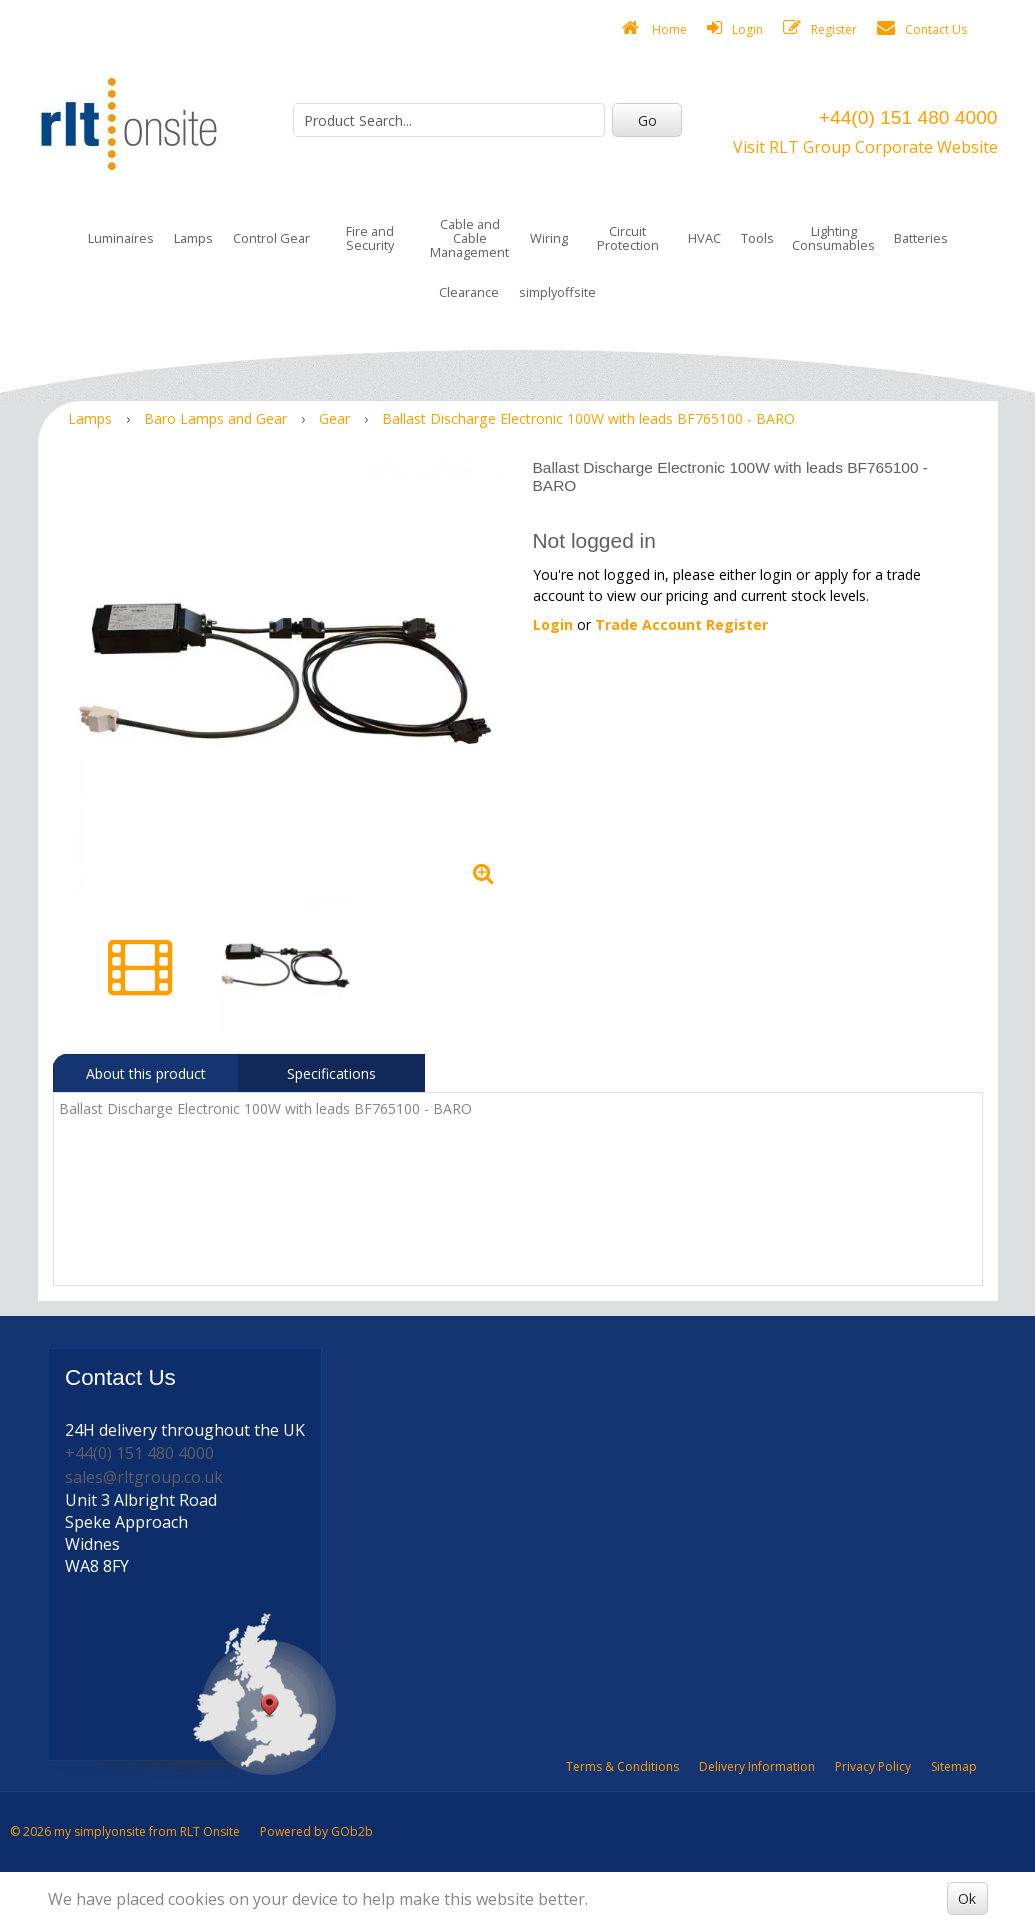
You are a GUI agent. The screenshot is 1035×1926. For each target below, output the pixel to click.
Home (654, 28)
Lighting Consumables (833, 238)
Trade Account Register (681, 624)
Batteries (921, 238)
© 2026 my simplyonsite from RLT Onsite (125, 1831)
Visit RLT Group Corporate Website (865, 147)
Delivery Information (757, 1766)
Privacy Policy (873, 1766)
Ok (967, 1898)
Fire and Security (370, 238)
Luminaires (121, 238)
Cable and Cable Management (469, 238)
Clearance (469, 292)
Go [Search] (647, 120)
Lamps (193, 238)
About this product (146, 1073)
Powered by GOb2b (316, 1831)
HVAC (704, 238)
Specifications (331, 1073)
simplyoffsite (557, 292)
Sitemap (954, 1766)
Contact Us (922, 28)
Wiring (549, 238)
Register (820, 28)
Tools (757, 238)
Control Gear (271, 238)
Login (735, 28)
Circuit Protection (628, 238)
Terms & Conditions (622, 1766)
